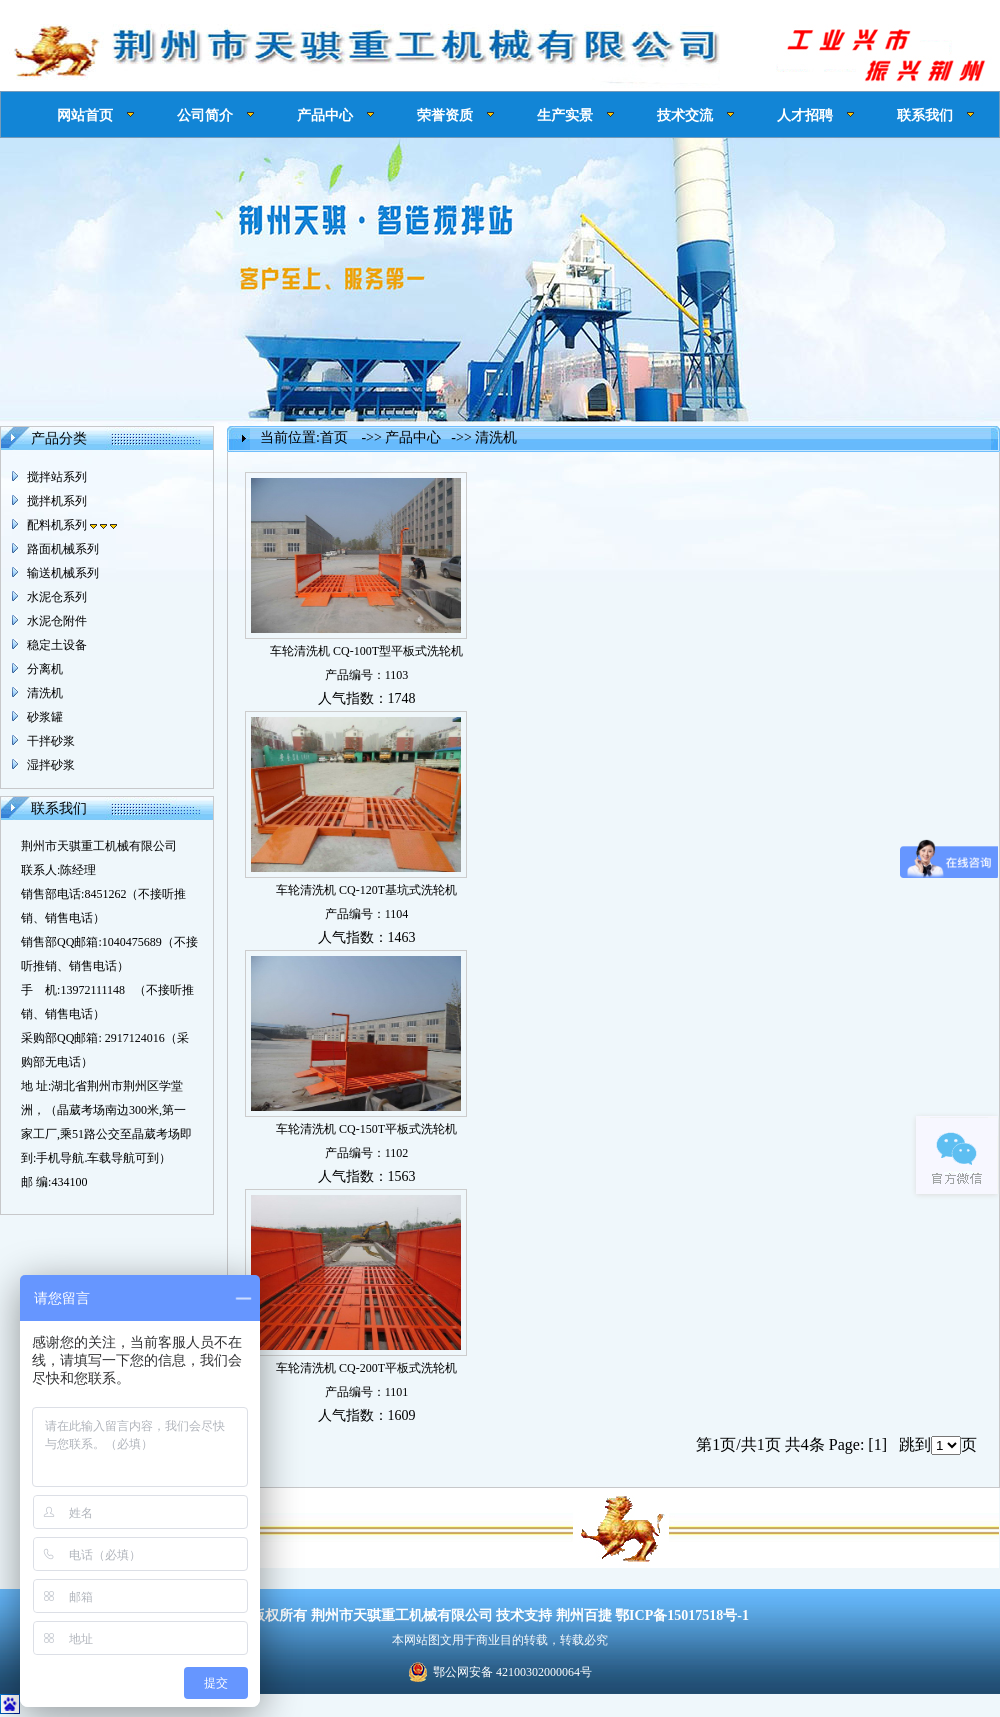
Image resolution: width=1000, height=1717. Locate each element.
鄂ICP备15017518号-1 (682, 1615)
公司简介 (205, 115)
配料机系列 (72, 525)
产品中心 (325, 115)
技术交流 (685, 115)
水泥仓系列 (57, 597)
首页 (334, 437)
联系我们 (925, 115)
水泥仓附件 (57, 621)
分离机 (45, 669)
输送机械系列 (63, 573)
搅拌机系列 (57, 501)
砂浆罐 (45, 717)
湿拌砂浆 (51, 765)
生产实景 (565, 115)
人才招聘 (805, 115)
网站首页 (85, 115)
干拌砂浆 (51, 741)
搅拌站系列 (57, 477)
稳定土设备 (57, 645)
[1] (877, 1444)
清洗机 (45, 693)
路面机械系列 (63, 549)
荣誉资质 (445, 115)
